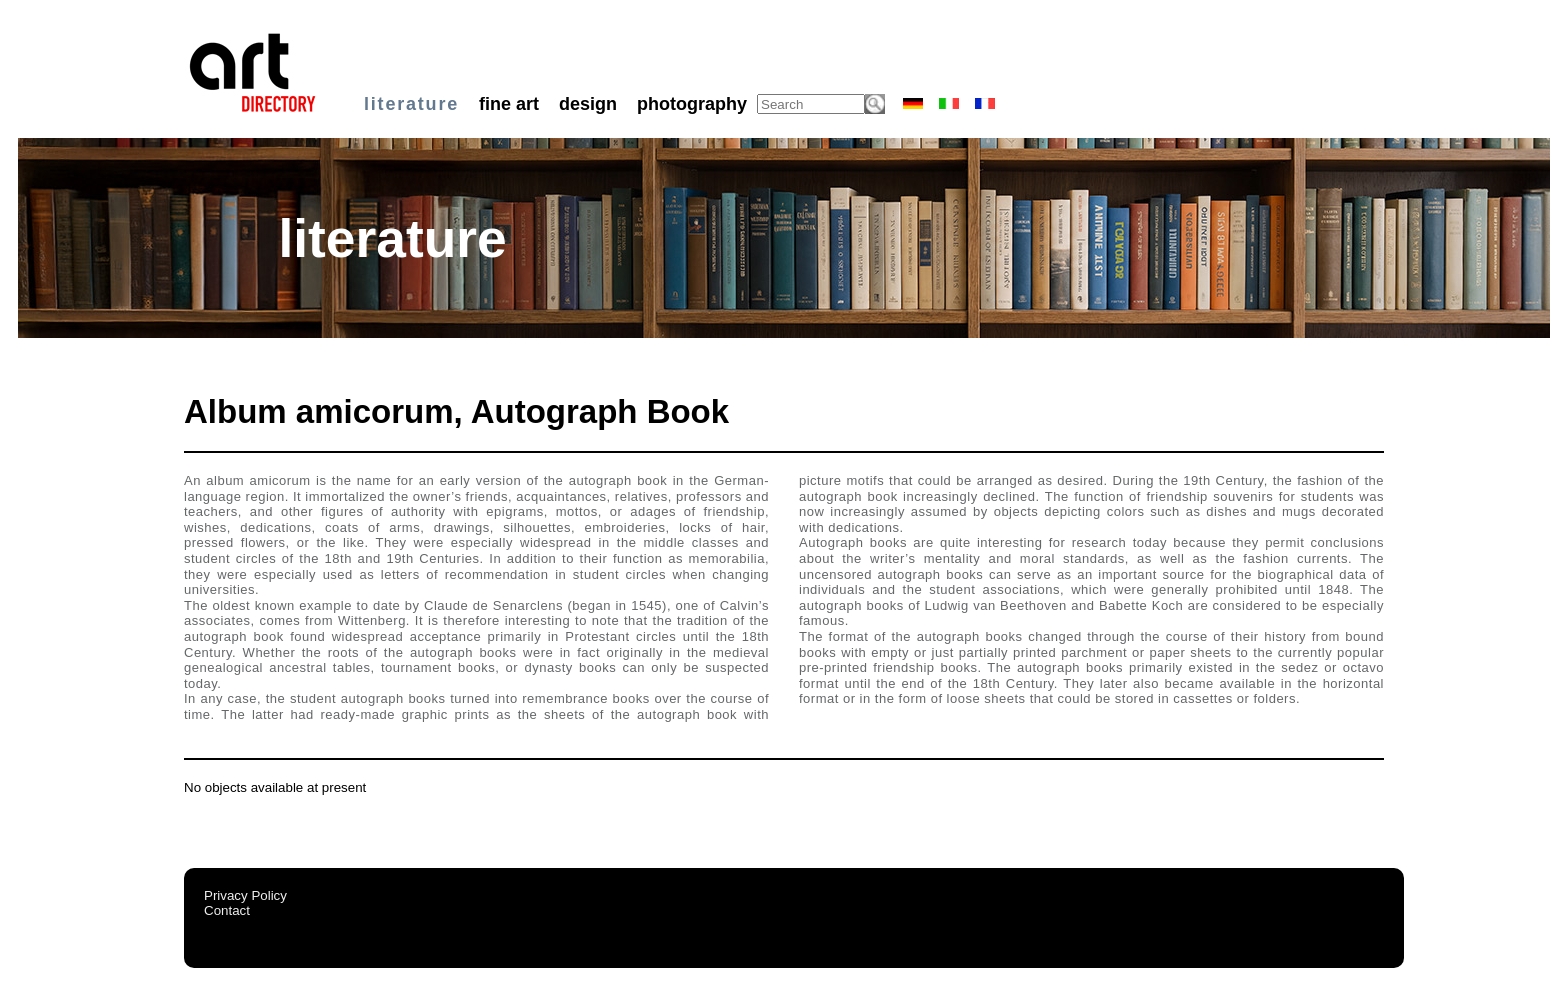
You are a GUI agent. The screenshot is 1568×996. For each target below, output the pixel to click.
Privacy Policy (245, 895)
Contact (227, 910)
